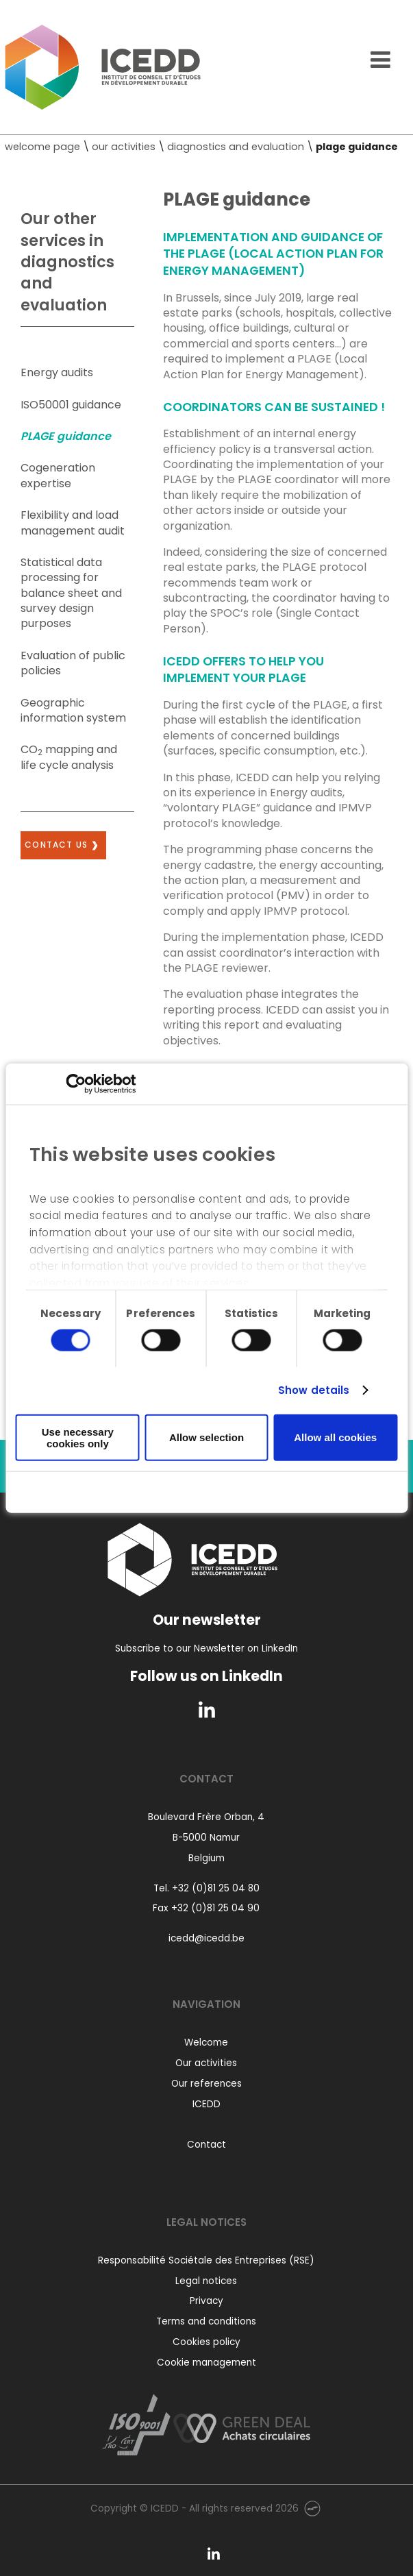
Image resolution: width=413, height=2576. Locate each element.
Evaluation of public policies (73, 663)
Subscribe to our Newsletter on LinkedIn (206, 1648)
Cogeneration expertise (58, 475)
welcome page (42, 147)
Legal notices (206, 2280)
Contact (206, 2144)
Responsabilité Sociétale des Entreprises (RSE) (206, 2260)
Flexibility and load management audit (73, 522)
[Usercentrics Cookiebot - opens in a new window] (76, 1083)
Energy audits (57, 372)
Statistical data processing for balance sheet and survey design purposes (71, 593)
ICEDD (206, 2104)
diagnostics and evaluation (235, 147)
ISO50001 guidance (71, 405)
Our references (206, 2083)
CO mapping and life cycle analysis (69, 756)
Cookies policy (206, 2341)
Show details (313, 1390)
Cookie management (206, 2362)
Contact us (56, 844)
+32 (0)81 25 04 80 (216, 1888)
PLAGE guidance (66, 436)
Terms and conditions (206, 2321)
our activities (123, 147)
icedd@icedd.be (206, 1938)
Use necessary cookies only (78, 1437)
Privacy (206, 2300)
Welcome (206, 2042)
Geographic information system (73, 710)
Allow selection (206, 1437)
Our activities (206, 2063)
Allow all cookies (335, 1437)
